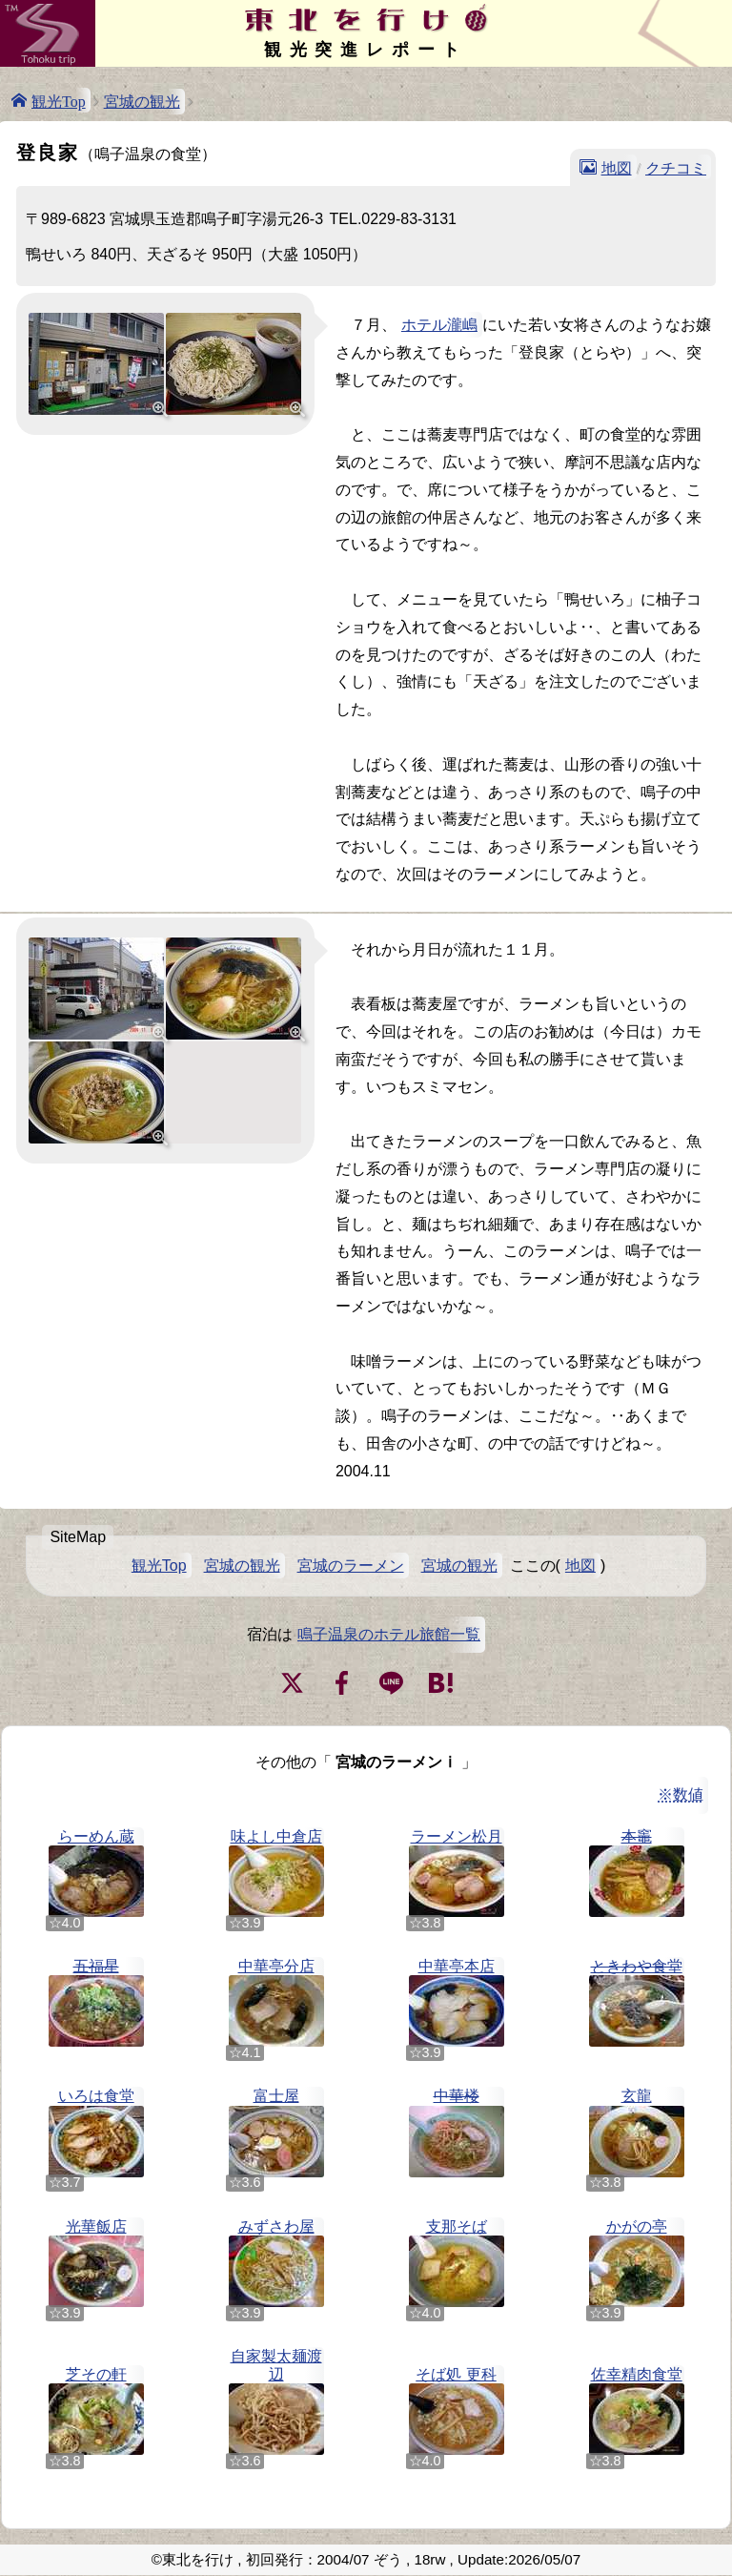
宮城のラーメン (350, 1565)
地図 (616, 167)
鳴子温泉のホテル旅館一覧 (388, 1634)
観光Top (58, 100)
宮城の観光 (142, 101)
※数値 (680, 1794)
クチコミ (675, 167)
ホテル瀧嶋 (439, 325)
